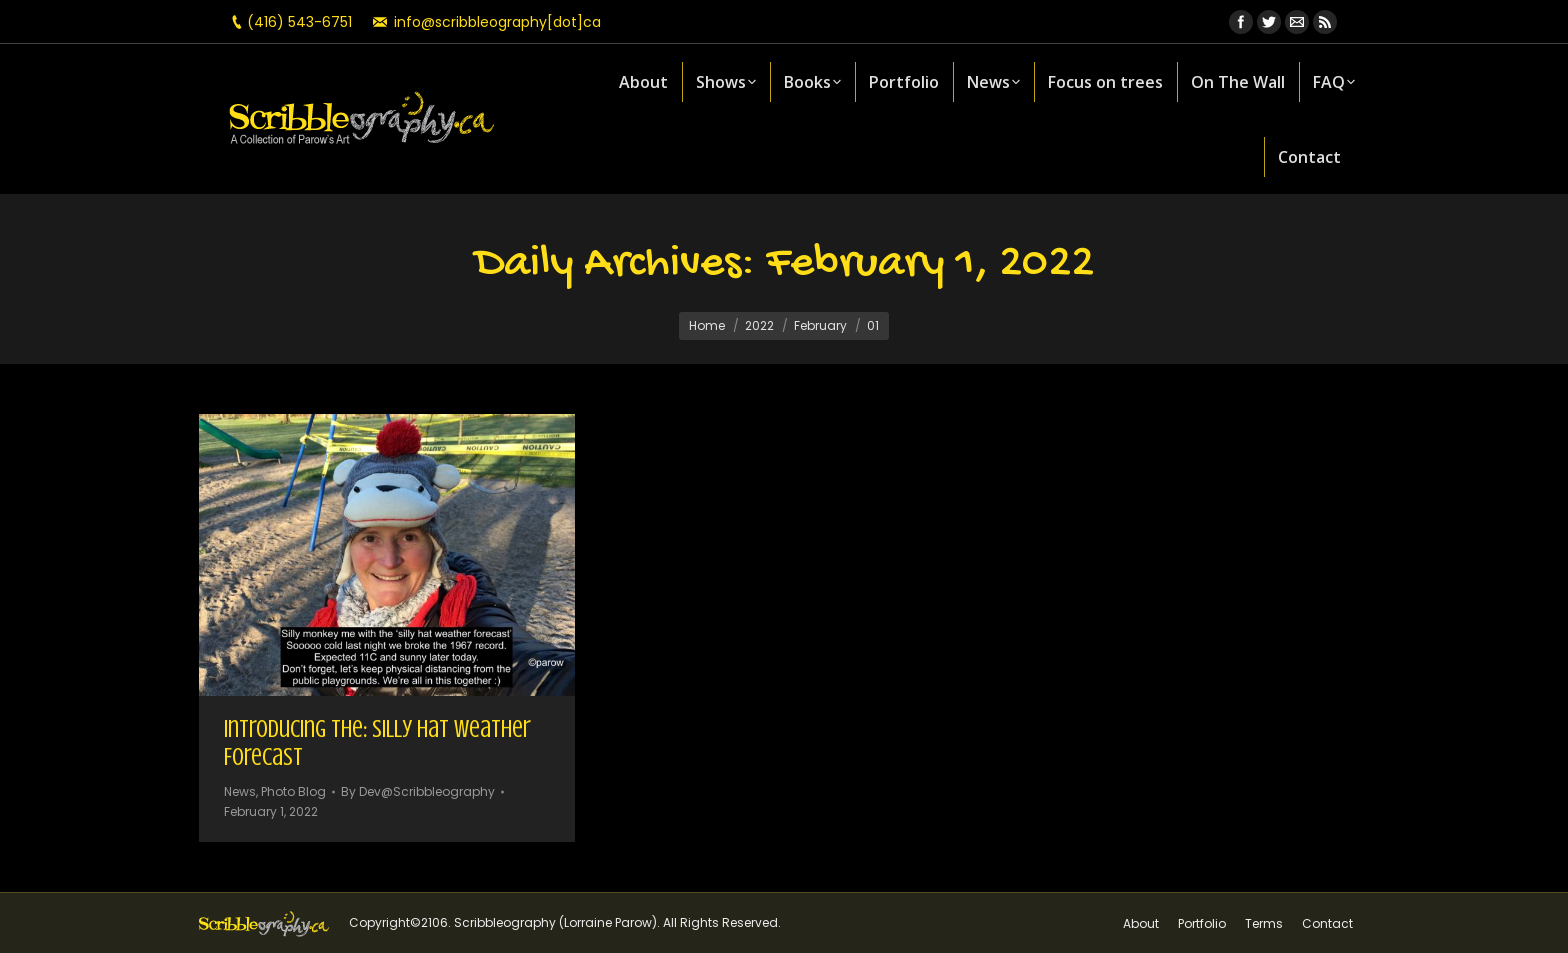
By (418, 791)
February (820, 325)
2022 (759, 325)
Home (707, 325)
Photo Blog (293, 791)
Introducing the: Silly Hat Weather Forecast (377, 743)
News (240, 791)
